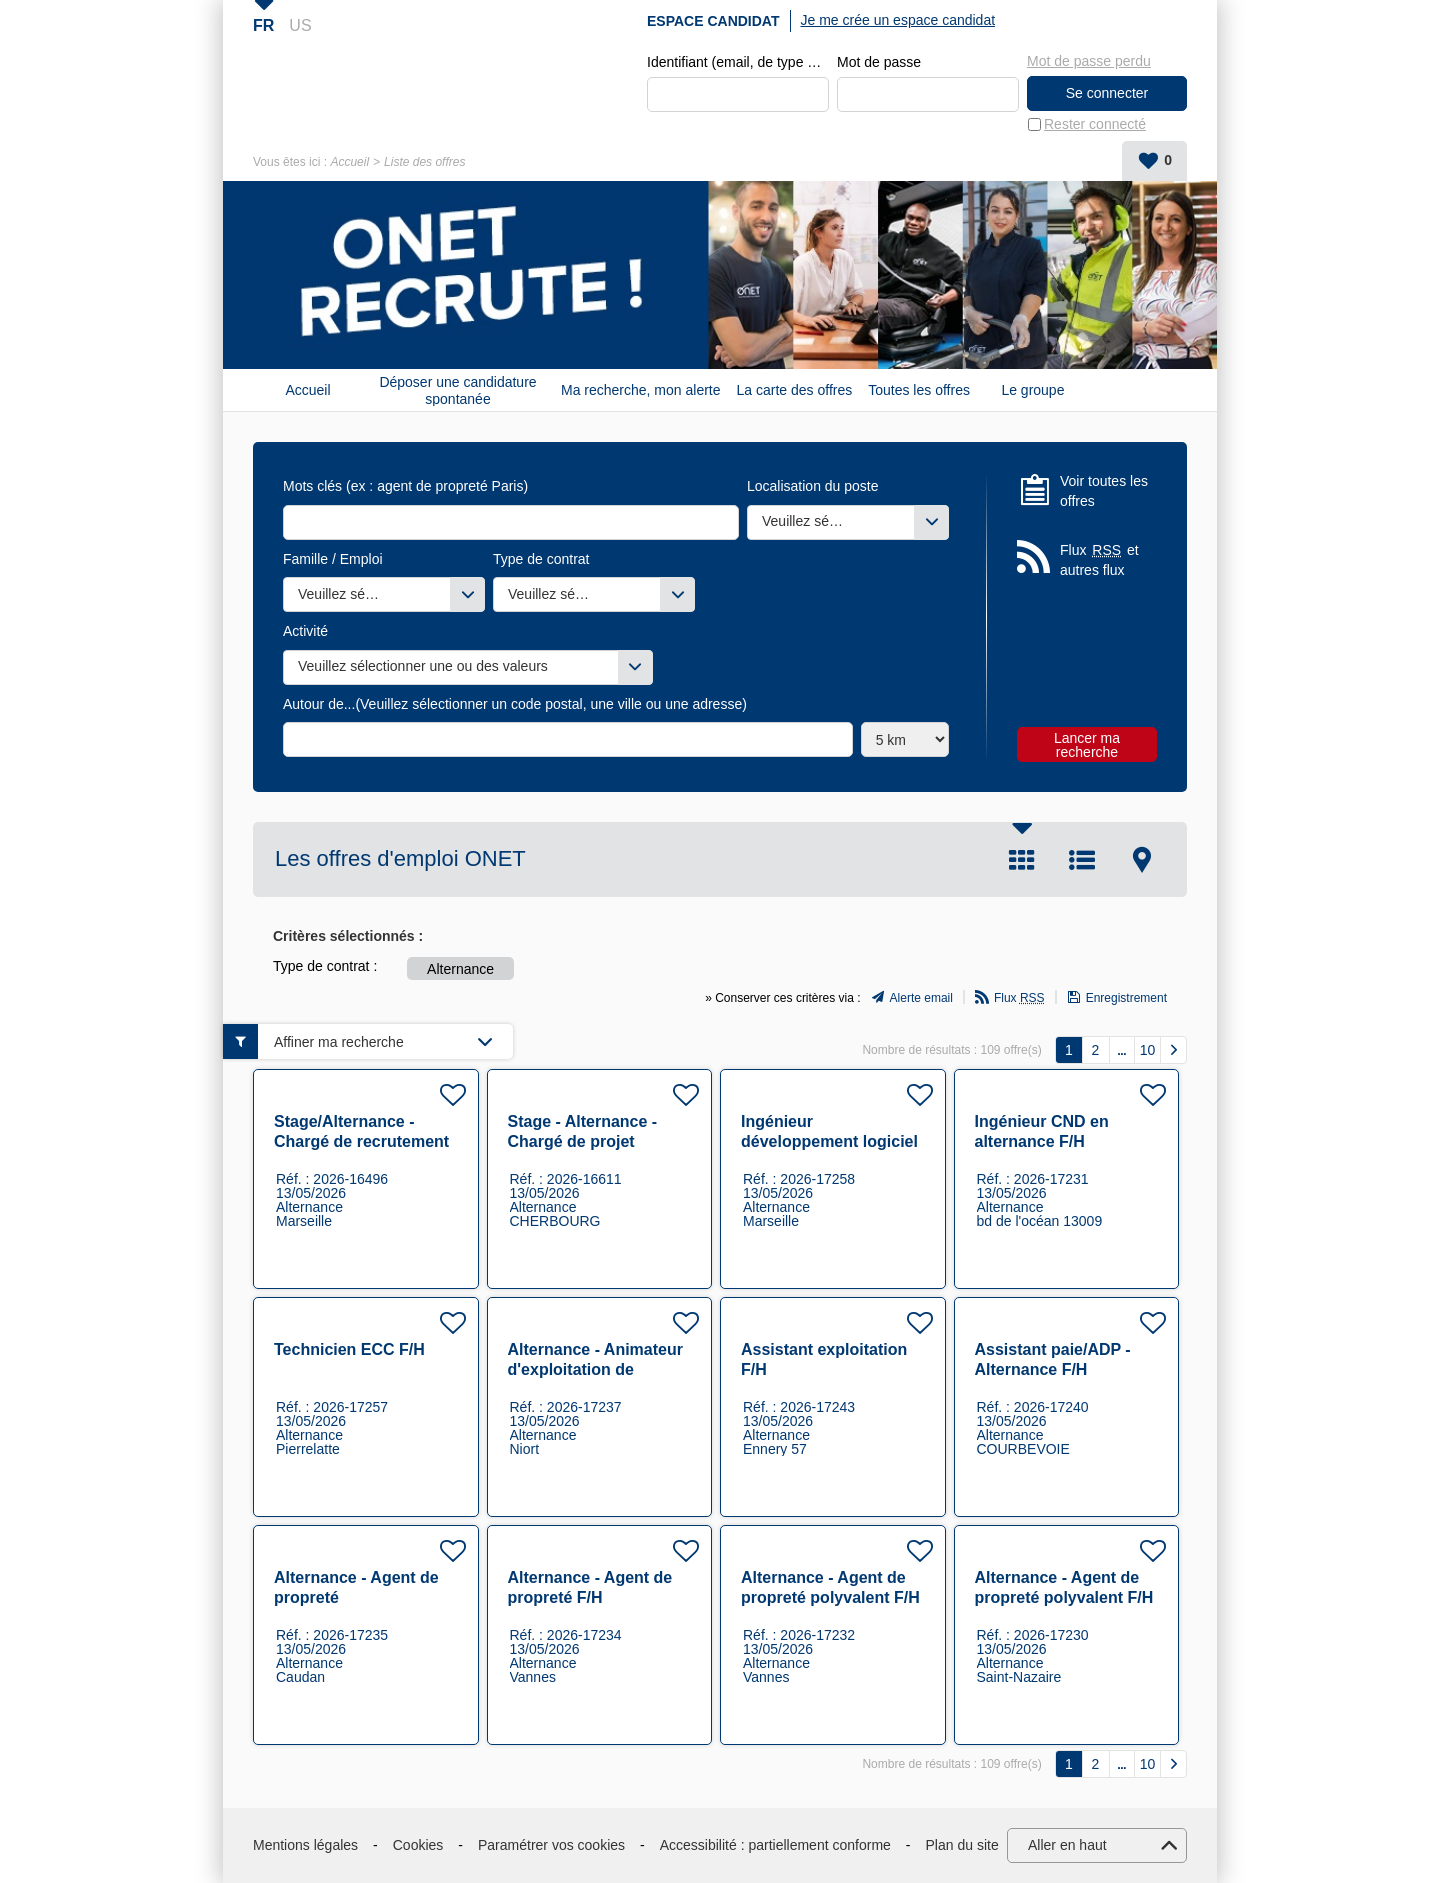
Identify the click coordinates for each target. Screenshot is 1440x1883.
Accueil (349, 162)
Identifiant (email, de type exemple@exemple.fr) (738, 62)
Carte (1142, 860)
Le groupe (1032, 390)
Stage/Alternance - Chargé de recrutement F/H (361, 1141)
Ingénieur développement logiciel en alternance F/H (829, 1141)
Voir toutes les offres (1104, 491)
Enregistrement (1126, 998)
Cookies (418, 1845)
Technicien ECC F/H (349, 1349)
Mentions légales (305, 1845)
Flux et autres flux (1099, 559)
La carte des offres (795, 390)
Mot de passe (879, 62)
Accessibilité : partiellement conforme (775, 1845)
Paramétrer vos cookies (551, 1845)
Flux (1019, 998)
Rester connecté (1095, 124)
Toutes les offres (919, 390)
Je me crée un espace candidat (898, 20)
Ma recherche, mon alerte (641, 390)
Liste (1082, 860)
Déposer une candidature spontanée (457, 390)
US (300, 25)
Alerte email (921, 998)
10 (1148, 1050)
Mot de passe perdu (1089, 61)
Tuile (1022, 860)
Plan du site (962, 1845)
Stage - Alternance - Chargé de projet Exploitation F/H (583, 1141)
